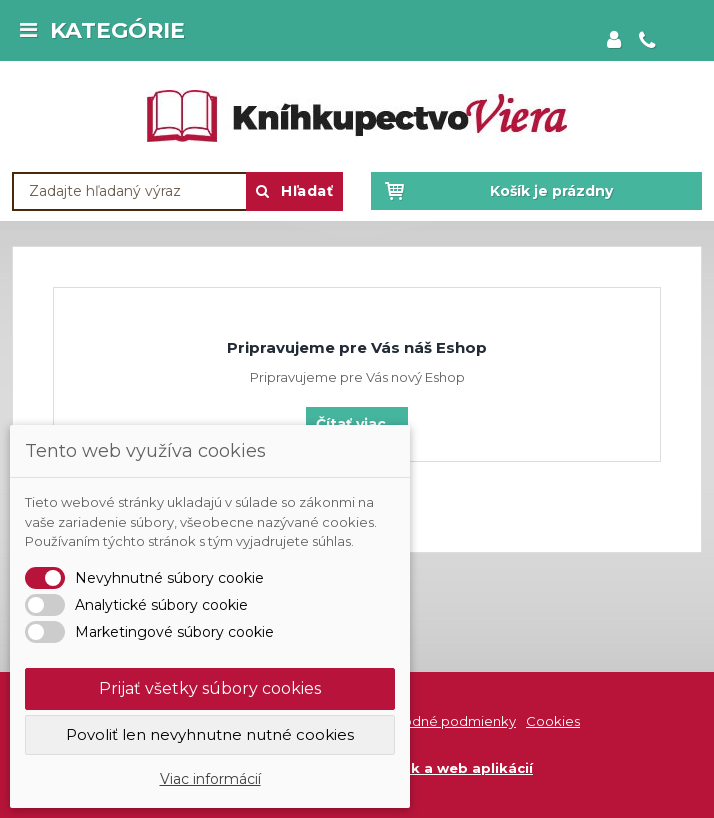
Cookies (553, 721)
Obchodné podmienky (441, 721)
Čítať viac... (357, 424)
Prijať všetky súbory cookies (210, 688)
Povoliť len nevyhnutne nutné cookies (210, 734)
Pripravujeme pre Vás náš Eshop (357, 347)
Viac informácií (210, 779)
